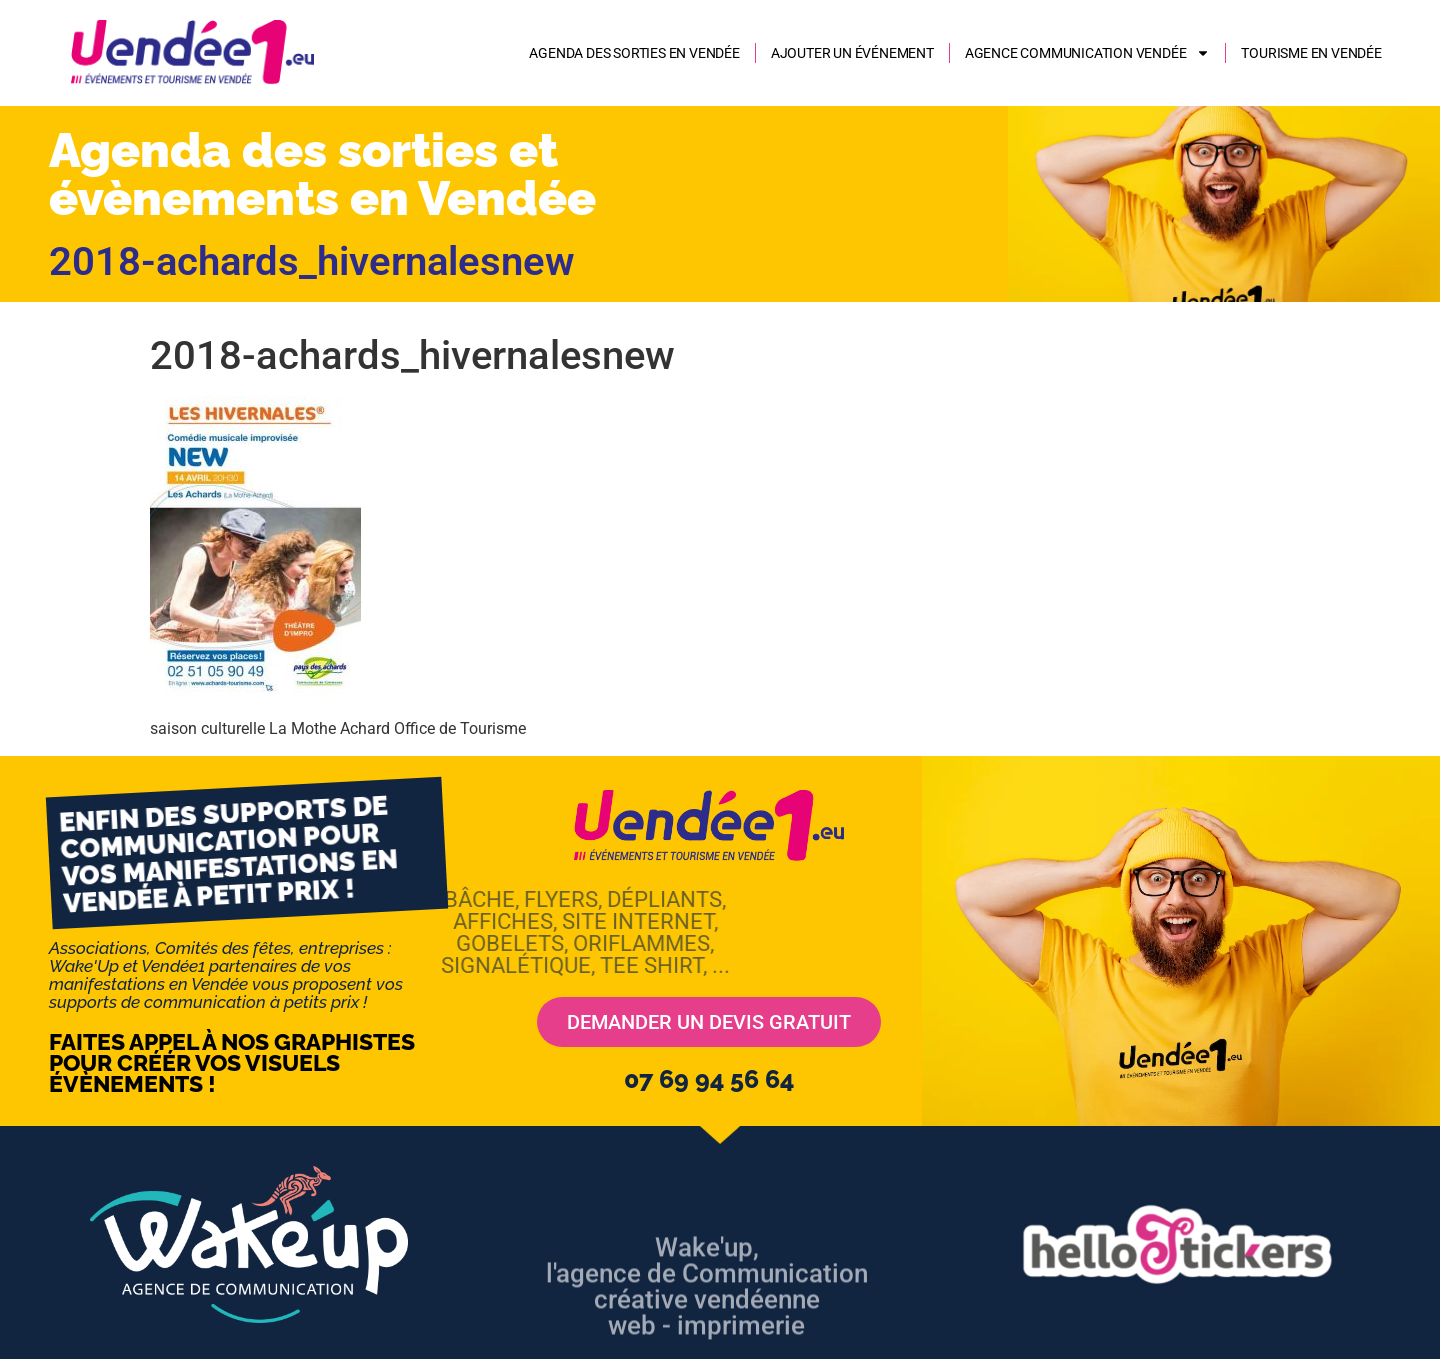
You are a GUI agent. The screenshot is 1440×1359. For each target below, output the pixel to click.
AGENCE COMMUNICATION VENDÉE (1088, 53)
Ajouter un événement (852, 53)
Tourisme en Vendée (1311, 53)
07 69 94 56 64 (709, 1079)
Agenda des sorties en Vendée (634, 53)
